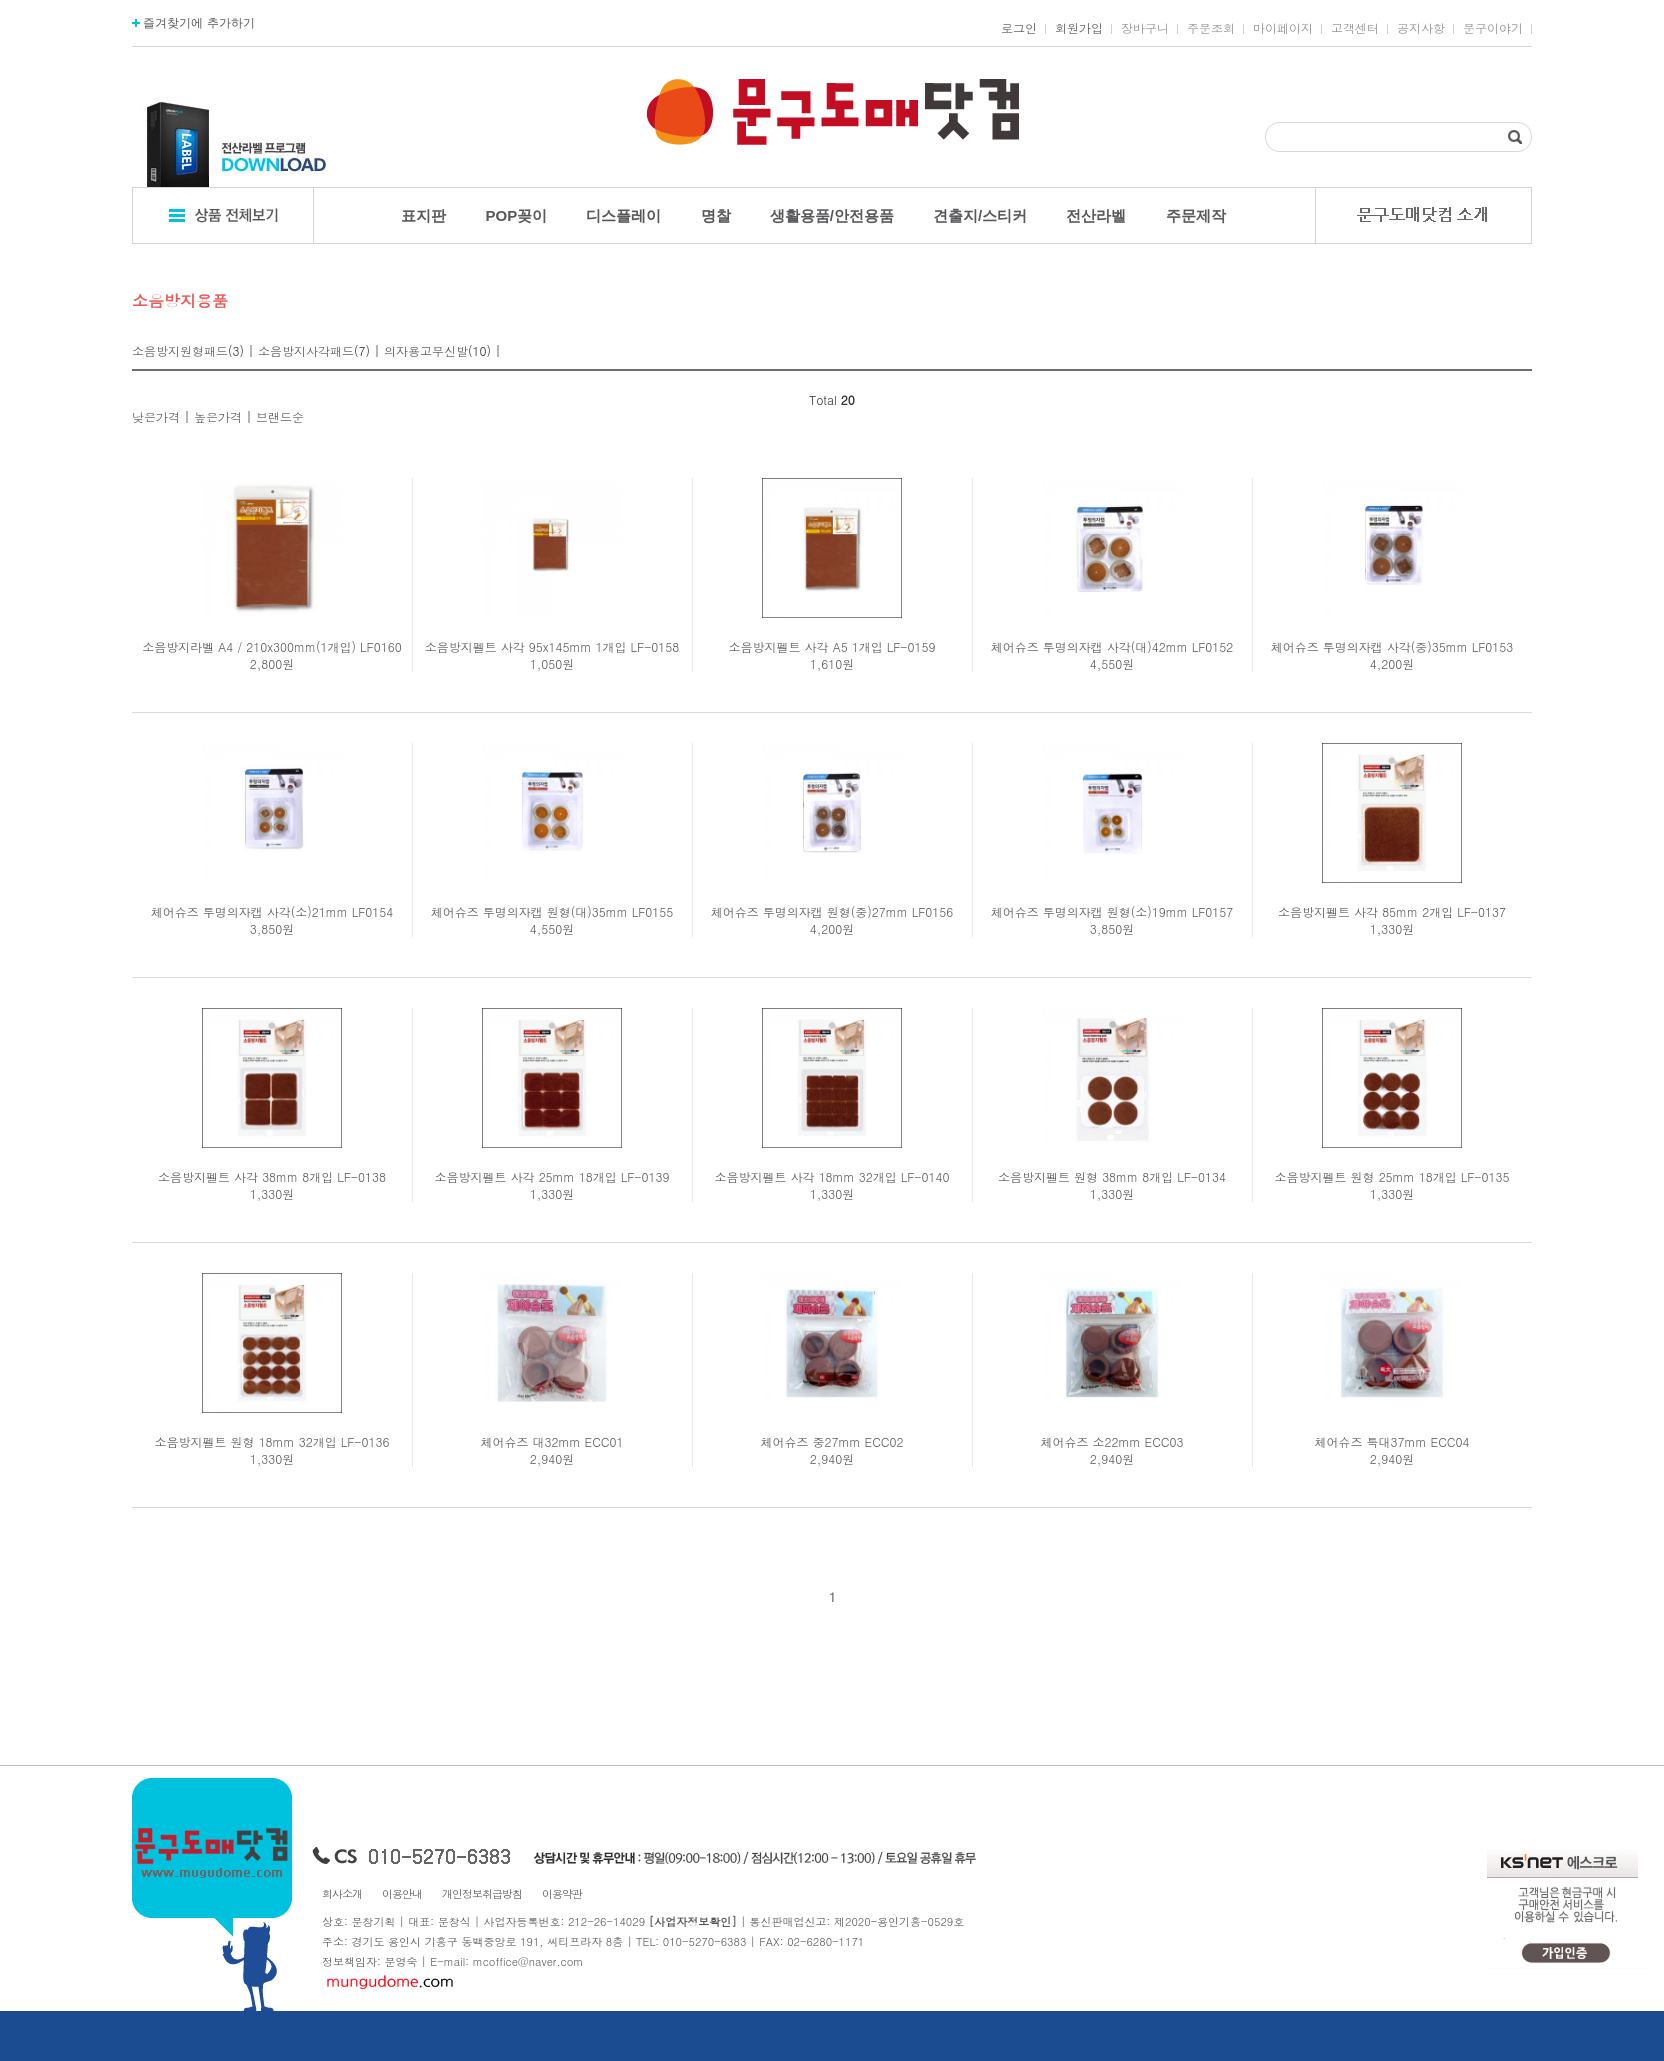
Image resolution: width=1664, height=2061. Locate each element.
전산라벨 (1096, 215)
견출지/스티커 (980, 215)
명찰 (716, 215)
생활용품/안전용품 (832, 215)
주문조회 (1211, 28)
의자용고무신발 (426, 350)
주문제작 (1196, 215)
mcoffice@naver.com (528, 1961)
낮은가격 (156, 416)
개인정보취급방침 (482, 1893)
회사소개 (342, 1893)
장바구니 (1145, 28)
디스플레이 (623, 215)
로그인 (1019, 28)
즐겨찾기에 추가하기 (193, 23)
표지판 (423, 215)
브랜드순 (280, 416)
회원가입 (1079, 28)
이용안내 (402, 1893)
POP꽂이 (517, 215)
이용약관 (562, 1893)
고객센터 (1355, 28)
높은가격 (218, 416)
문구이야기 (1493, 28)
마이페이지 (1283, 28)
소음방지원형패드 (180, 350)
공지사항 (1421, 28)
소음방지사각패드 (306, 350)
